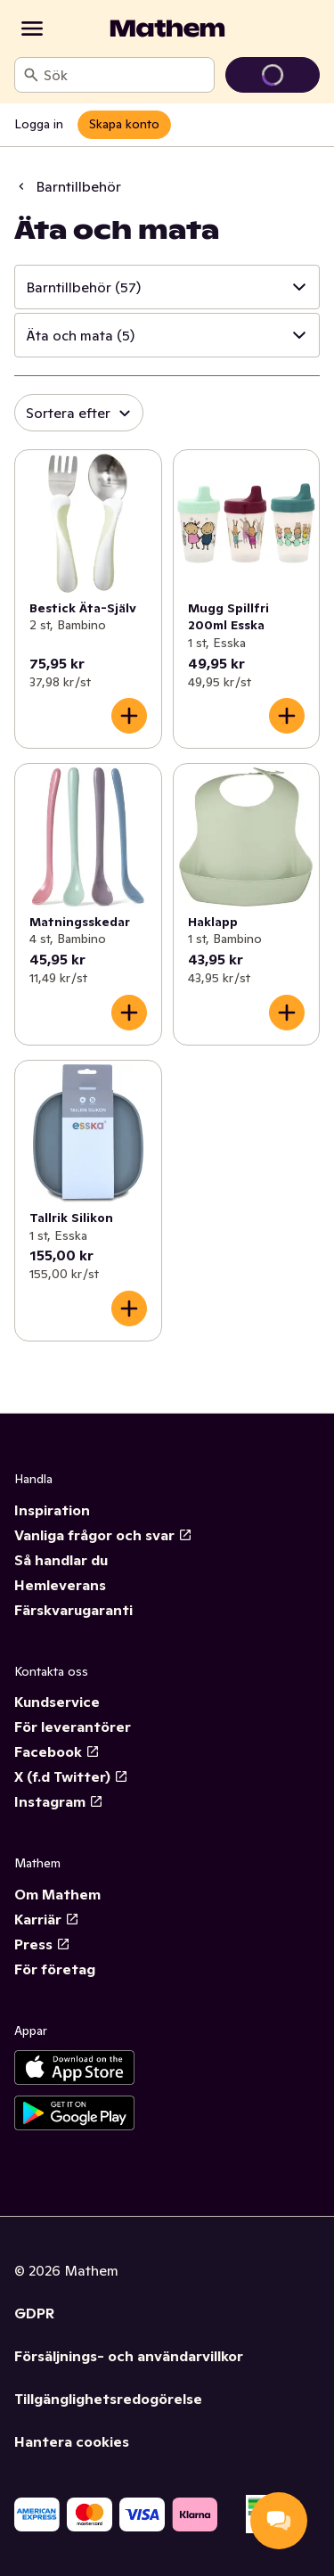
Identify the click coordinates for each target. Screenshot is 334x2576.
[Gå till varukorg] (272, 75)
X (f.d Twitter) (71, 1776)
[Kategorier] (32, 28)
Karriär (46, 1919)
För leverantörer (72, 1726)
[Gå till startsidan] (167, 28)
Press (42, 1944)
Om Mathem (57, 1894)
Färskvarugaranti (73, 1610)
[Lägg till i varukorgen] (129, 716)
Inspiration (52, 1510)
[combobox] (125, 75)
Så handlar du (61, 1560)
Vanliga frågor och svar (103, 1535)
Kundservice (57, 1701)
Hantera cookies (71, 2441)
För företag (54, 1969)
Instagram (58, 1801)
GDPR (34, 2313)
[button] (167, 287)
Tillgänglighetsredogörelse (108, 2399)
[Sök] (31, 75)
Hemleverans (60, 1585)
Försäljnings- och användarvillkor (128, 2356)
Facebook (57, 1751)
